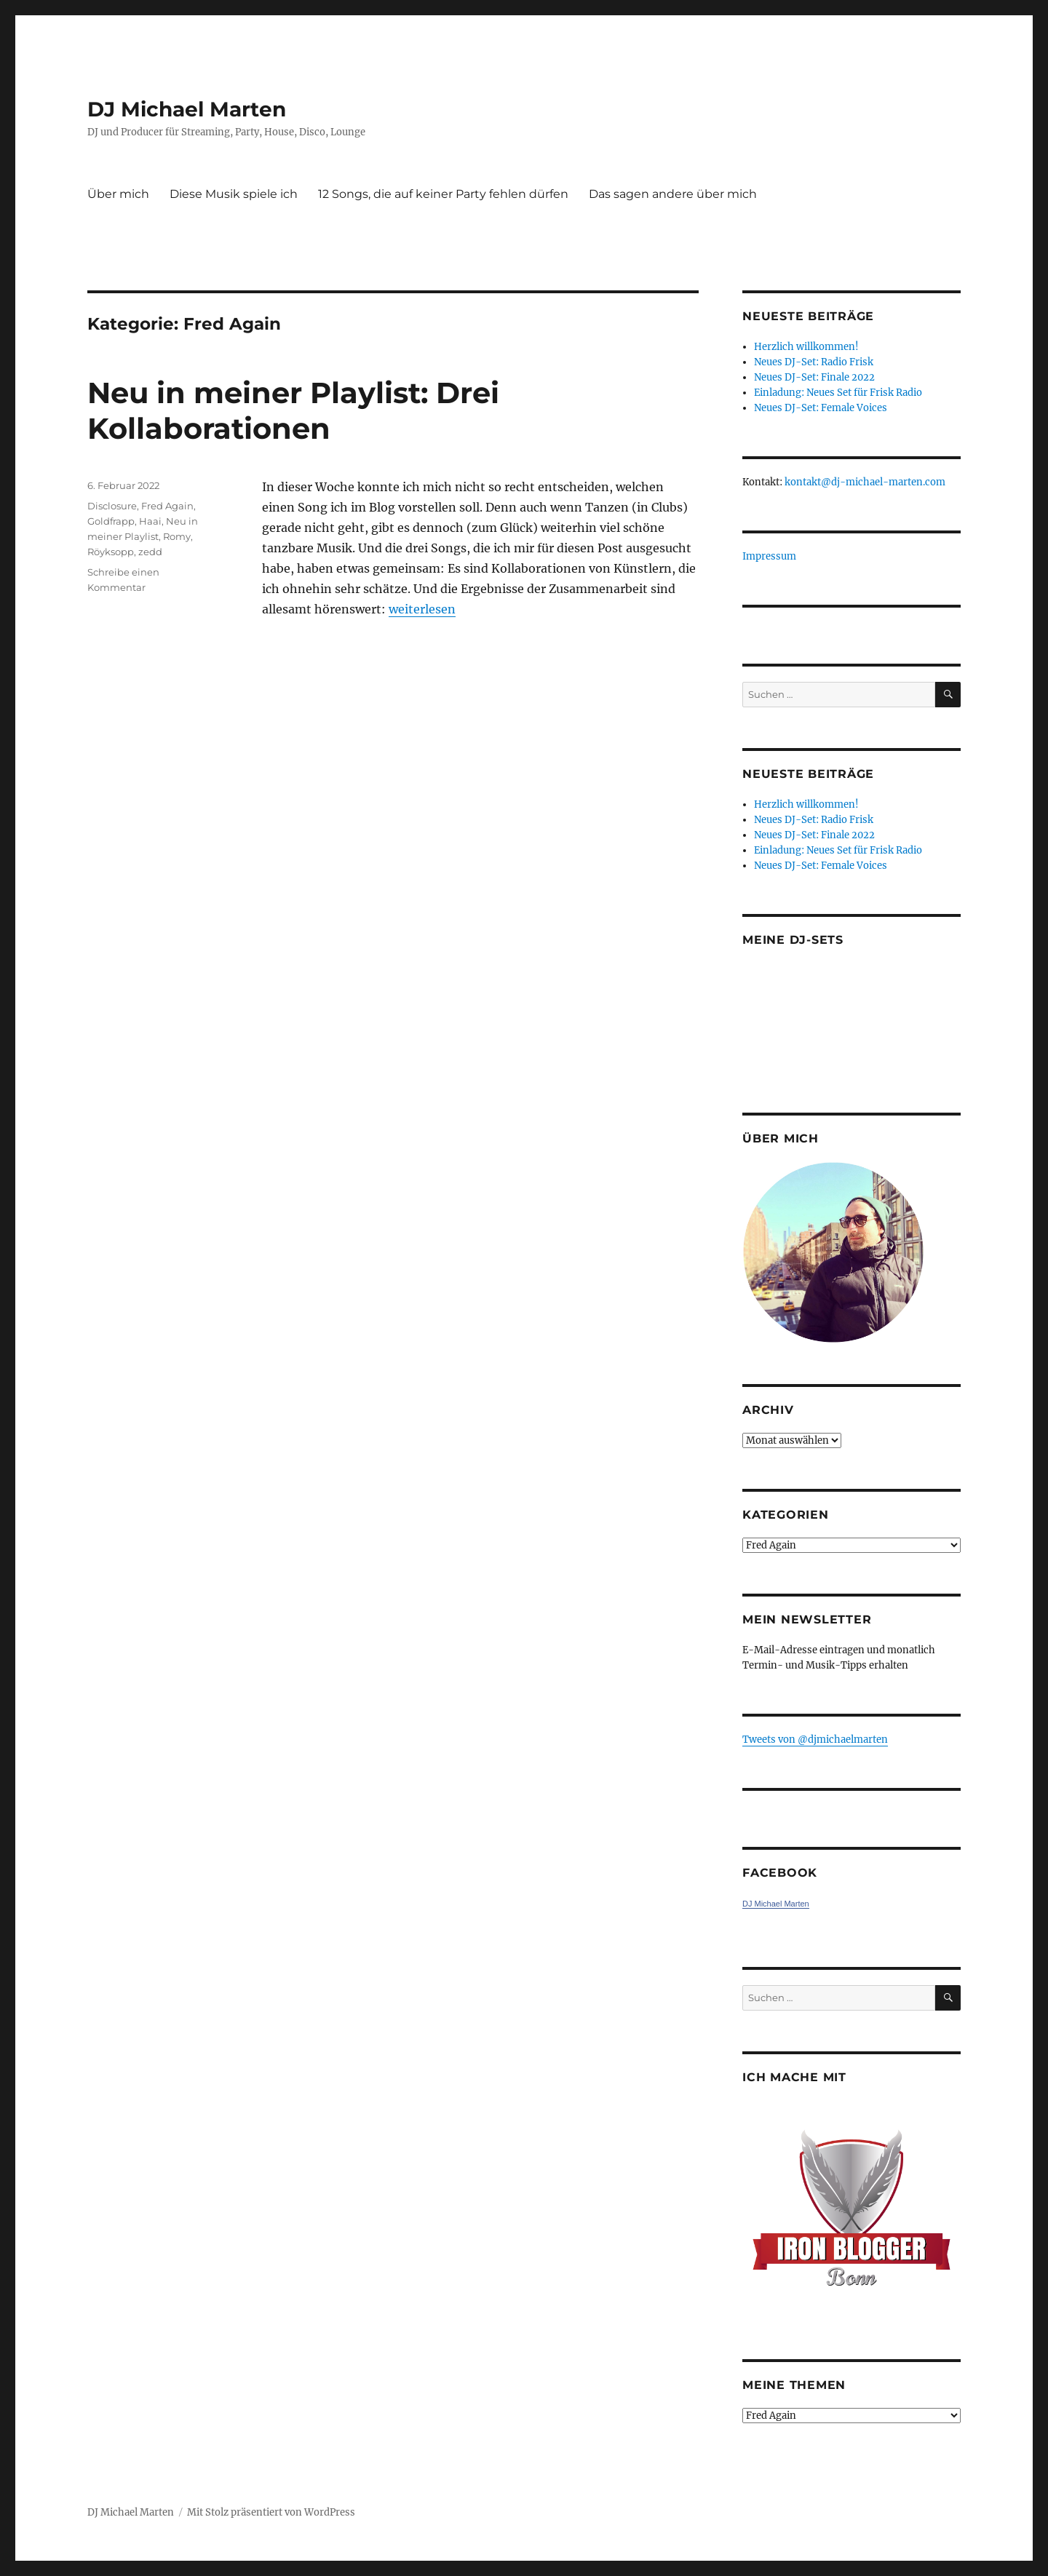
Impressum (769, 556)
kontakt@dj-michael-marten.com (865, 482)
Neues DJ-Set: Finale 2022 (814, 377)
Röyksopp (110, 551)
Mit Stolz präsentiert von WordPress (271, 2512)
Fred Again (167, 506)
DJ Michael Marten (186, 109)
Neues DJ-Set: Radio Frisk (813, 362)
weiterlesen (422, 609)
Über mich (118, 194)
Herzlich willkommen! (806, 347)
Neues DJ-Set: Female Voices (820, 408)
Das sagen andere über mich (673, 194)
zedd (150, 551)
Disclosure (112, 506)
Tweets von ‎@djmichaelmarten (815, 1739)
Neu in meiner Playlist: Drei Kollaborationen (293, 410)
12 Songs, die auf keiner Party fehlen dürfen (443, 194)
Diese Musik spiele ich (234, 194)
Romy (177, 536)
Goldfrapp (111, 521)
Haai (150, 521)
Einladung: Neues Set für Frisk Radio (838, 392)
